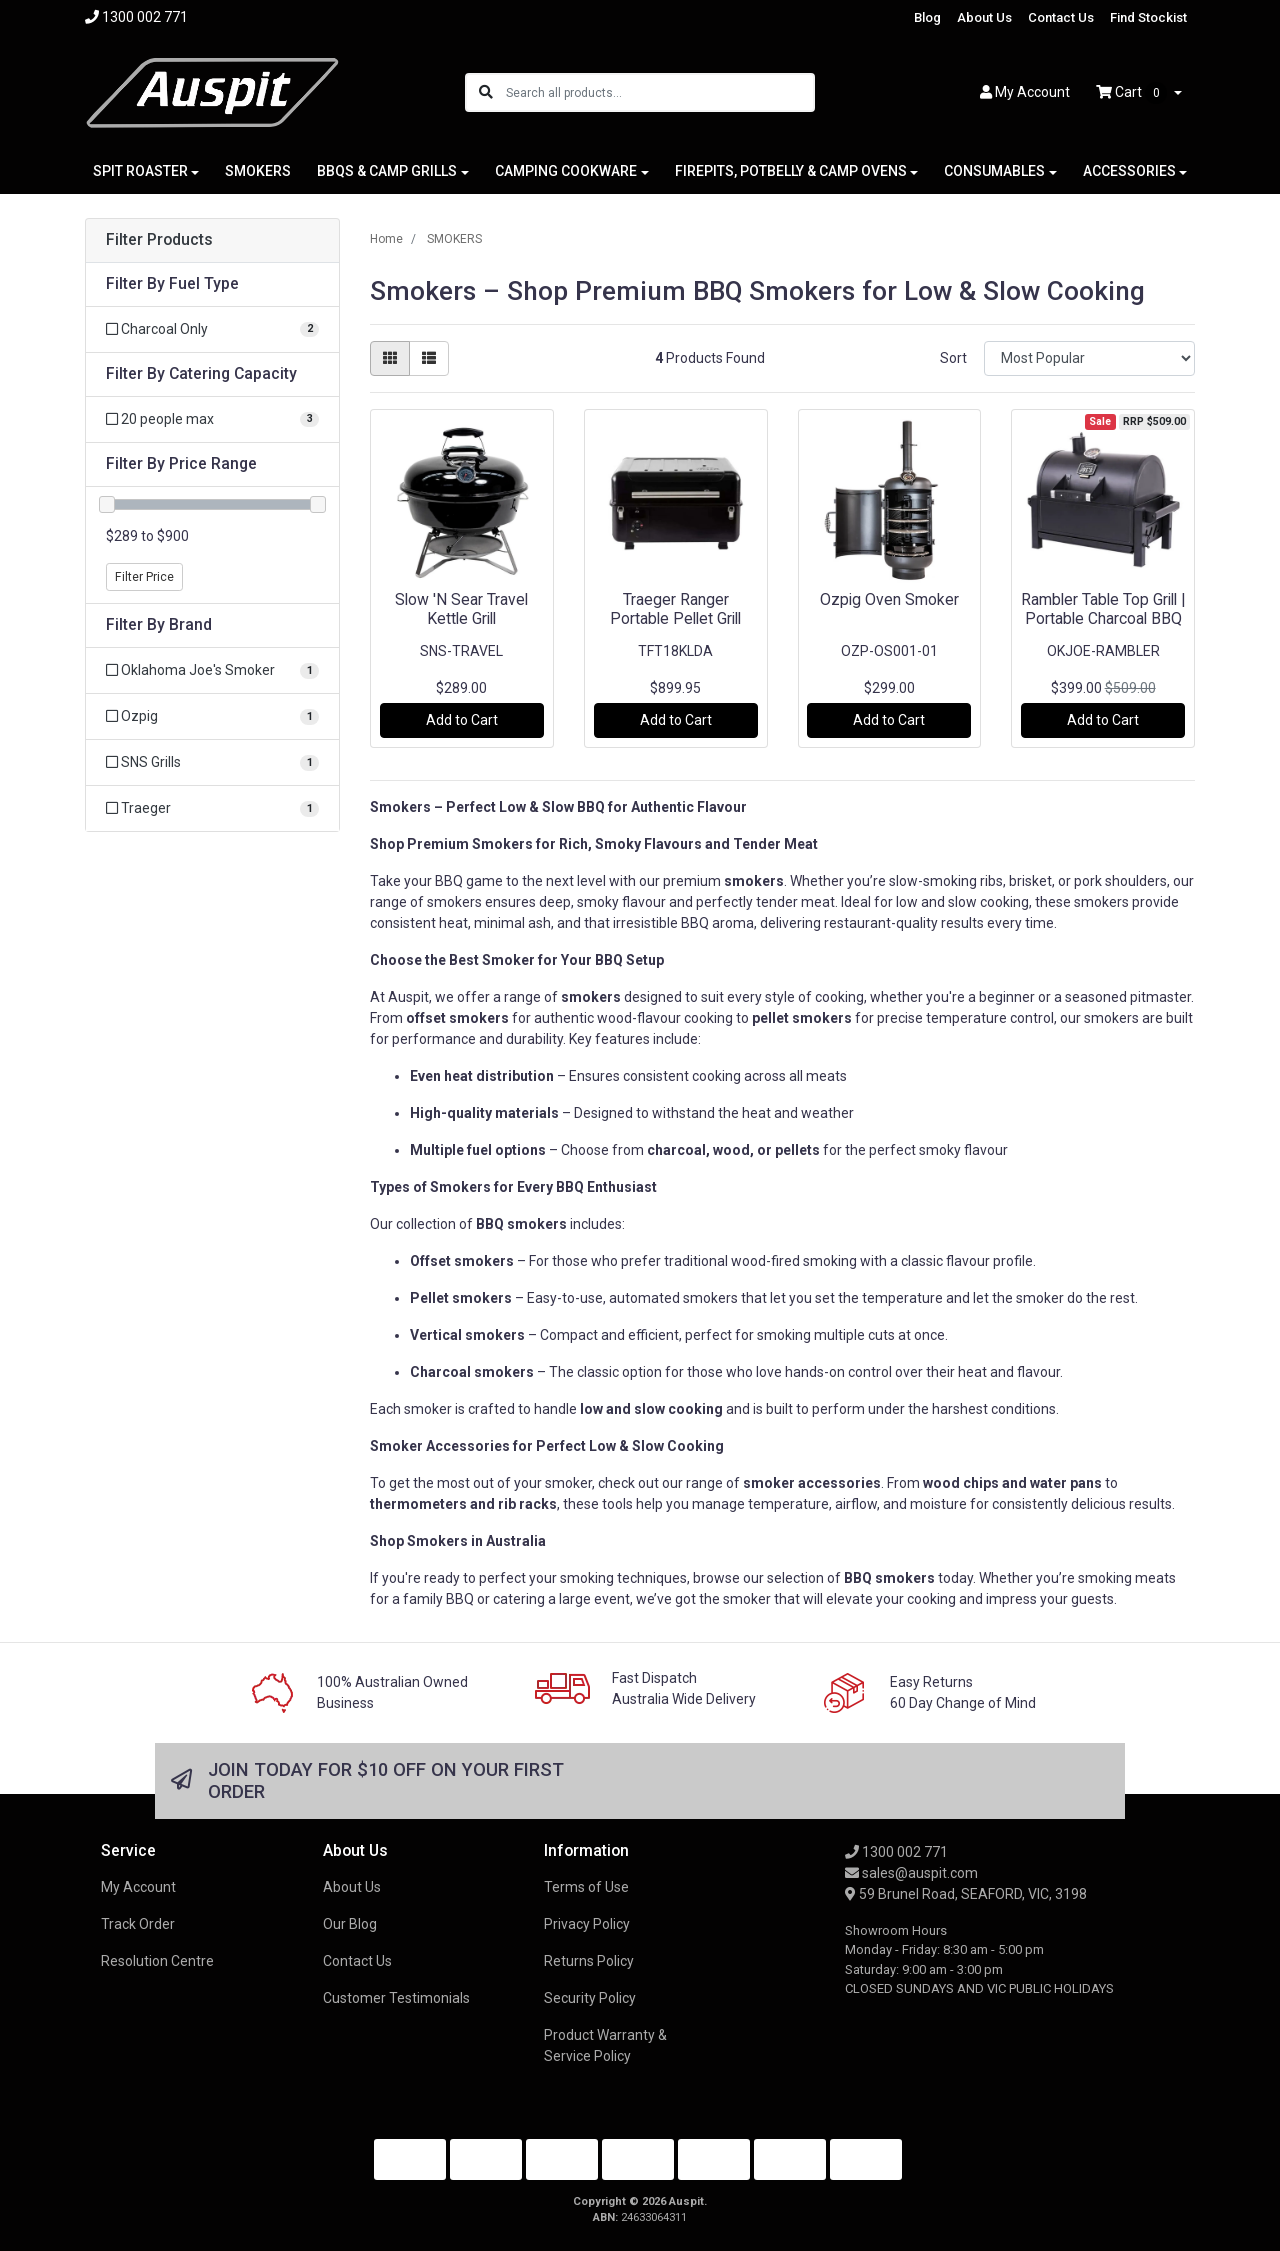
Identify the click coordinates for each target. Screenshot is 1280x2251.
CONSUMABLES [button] (994, 171)
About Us (984, 17)
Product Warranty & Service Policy (605, 2045)
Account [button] (1025, 92)
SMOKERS (258, 171)
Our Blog (350, 1924)
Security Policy (590, 1998)
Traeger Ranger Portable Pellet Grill (675, 609)
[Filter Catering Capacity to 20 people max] (212, 419)
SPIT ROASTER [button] (140, 171)
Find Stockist (1148, 17)
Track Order (138, 1924)
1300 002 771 (896, 1852)
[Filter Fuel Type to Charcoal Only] (212, 329)
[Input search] (659, 92)
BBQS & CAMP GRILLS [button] (387, 171)
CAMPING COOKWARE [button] (566, 171)
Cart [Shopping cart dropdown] (1133, 93)
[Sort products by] (1089, 358)
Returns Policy (589, 1961)
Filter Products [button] (159, 240)
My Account (138, 1887)
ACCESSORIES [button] (1129, 171)
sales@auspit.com (911, 1873)
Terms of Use (586, 1887)
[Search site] (486, 92)
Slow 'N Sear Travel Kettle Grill (461, 609)
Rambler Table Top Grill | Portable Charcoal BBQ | (1103, 618)
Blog (927, 17)
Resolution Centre (157, 1961)
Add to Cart (462, 720)
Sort (953, 358)
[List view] (429, 358)
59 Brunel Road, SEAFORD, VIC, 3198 (966, 1894)
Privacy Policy (587, 1924)
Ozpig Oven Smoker (889, 599)
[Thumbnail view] (390, 358)
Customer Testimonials (396, 1998)
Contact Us (1061, 17)
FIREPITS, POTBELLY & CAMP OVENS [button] (791, 171)
